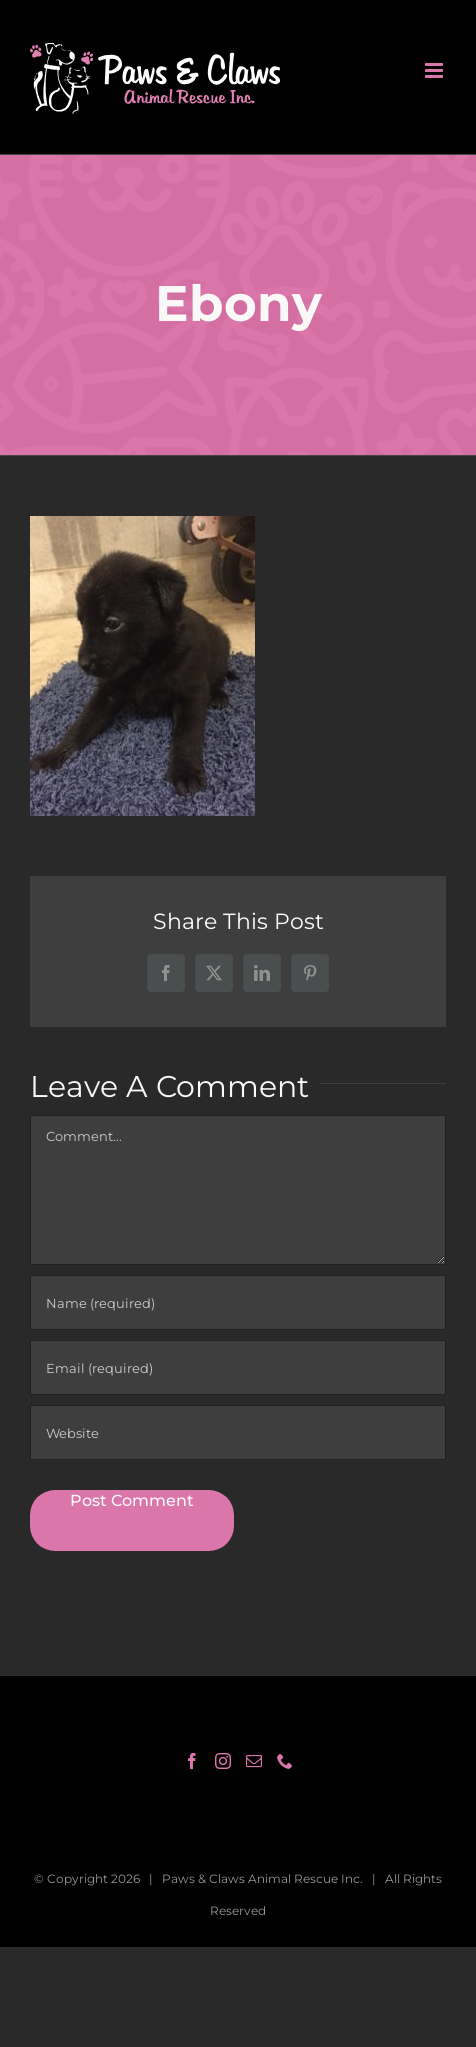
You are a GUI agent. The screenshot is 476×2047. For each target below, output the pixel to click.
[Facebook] (192, 1761)
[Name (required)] (238, 1302)
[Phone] (285, 1761)
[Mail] (254, 1761)
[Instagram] (223, 1761)
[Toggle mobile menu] (435, 70)
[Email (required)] (238, 1367)
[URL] (238, 1432)
